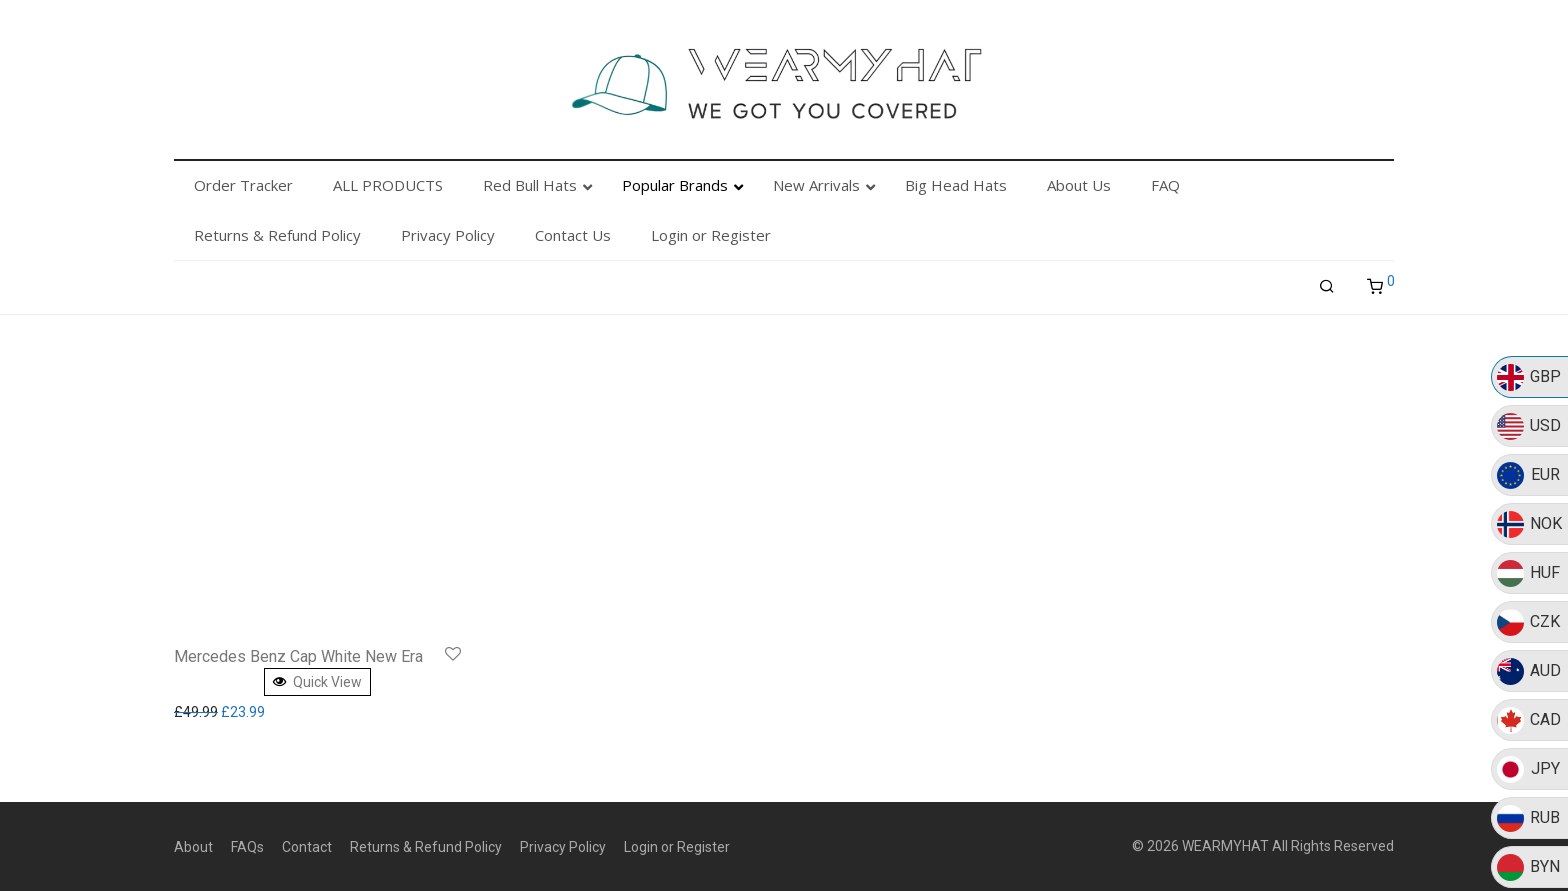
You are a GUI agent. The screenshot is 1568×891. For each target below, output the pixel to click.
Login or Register (677, 847)
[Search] (1327, 287)
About (193, 847)
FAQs (247, 847)
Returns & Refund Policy (426, 847)
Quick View (317, 682)
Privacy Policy (563, 847)
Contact (307, 847)
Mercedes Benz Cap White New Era (298, 656)
